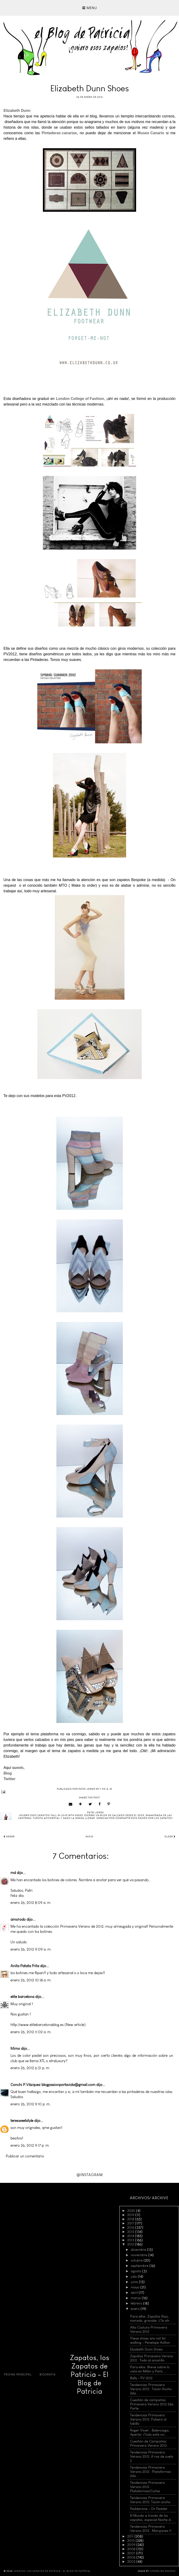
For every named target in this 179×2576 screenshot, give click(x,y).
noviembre (139, 2255)
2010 (131, 2540)
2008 (131, 2549)
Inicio (89, 1836)
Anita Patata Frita (24, 1966)
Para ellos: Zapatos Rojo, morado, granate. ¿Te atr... (151, 2318)
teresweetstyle (21, 2120)
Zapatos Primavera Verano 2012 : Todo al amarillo (151, 2358)
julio (134, 2276)
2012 (131, 2244)
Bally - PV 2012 (141, 2378)
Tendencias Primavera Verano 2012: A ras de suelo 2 (151, 2456)
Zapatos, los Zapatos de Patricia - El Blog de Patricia (89, 2375)
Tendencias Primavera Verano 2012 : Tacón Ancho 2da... (151, 2389)
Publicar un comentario (25, 2156)
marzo (136, 2298)
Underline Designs (163, 2571)
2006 (131, 2557)
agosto (136, 2271)
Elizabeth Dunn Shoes (146, 2349)
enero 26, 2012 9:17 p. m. (30, 2145)
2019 (131, 2215)
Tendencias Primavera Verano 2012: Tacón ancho (150, 2500)
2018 (131, 2219)
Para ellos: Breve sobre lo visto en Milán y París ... (149, 2369)
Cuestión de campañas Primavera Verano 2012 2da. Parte (152, 2404)
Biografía (48, 2374)
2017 (131, 2223)
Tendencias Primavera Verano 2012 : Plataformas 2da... (150, 2471)
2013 (131, 2240)
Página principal (18, 2374)
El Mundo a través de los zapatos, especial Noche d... (151, 2517)
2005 (131, 2561)
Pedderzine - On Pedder (149, 2509)
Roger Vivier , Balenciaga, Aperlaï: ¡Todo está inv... (149, 2432)
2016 (131, 2227)
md (13, 1872)
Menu (89, 8)
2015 (131, 2232)
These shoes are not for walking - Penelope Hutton (150, 2340)
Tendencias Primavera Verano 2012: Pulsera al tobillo (148, 2419)
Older (170, 1836)
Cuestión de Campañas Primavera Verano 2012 (148, 2443)
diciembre (139, 2250)
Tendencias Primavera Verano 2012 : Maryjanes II (150, 2528)
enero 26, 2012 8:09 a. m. (30, 1902)
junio (135, 2282)
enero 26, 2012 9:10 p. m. (30, 2104)
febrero (137, 2303)
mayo (135, 2287)
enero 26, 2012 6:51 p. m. (30, 2068)
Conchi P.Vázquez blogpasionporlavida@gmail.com (52, 2084)
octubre (137, 2260)
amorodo (18, 1919)
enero (136, 2309)
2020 (131, 2211)
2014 (131, 2236)
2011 (130, 2536)
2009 (131, 2545)
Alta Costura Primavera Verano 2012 (148, 2329)
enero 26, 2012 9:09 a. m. (31, 1949)
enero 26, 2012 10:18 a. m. (31, 1980)
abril (135, 2292)
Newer (9, 1836)
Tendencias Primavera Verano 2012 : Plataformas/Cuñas (147, 2487)
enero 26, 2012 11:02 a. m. (31, 2032)
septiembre (140, 2266)
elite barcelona (22, 1996)
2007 (131, 2553)
